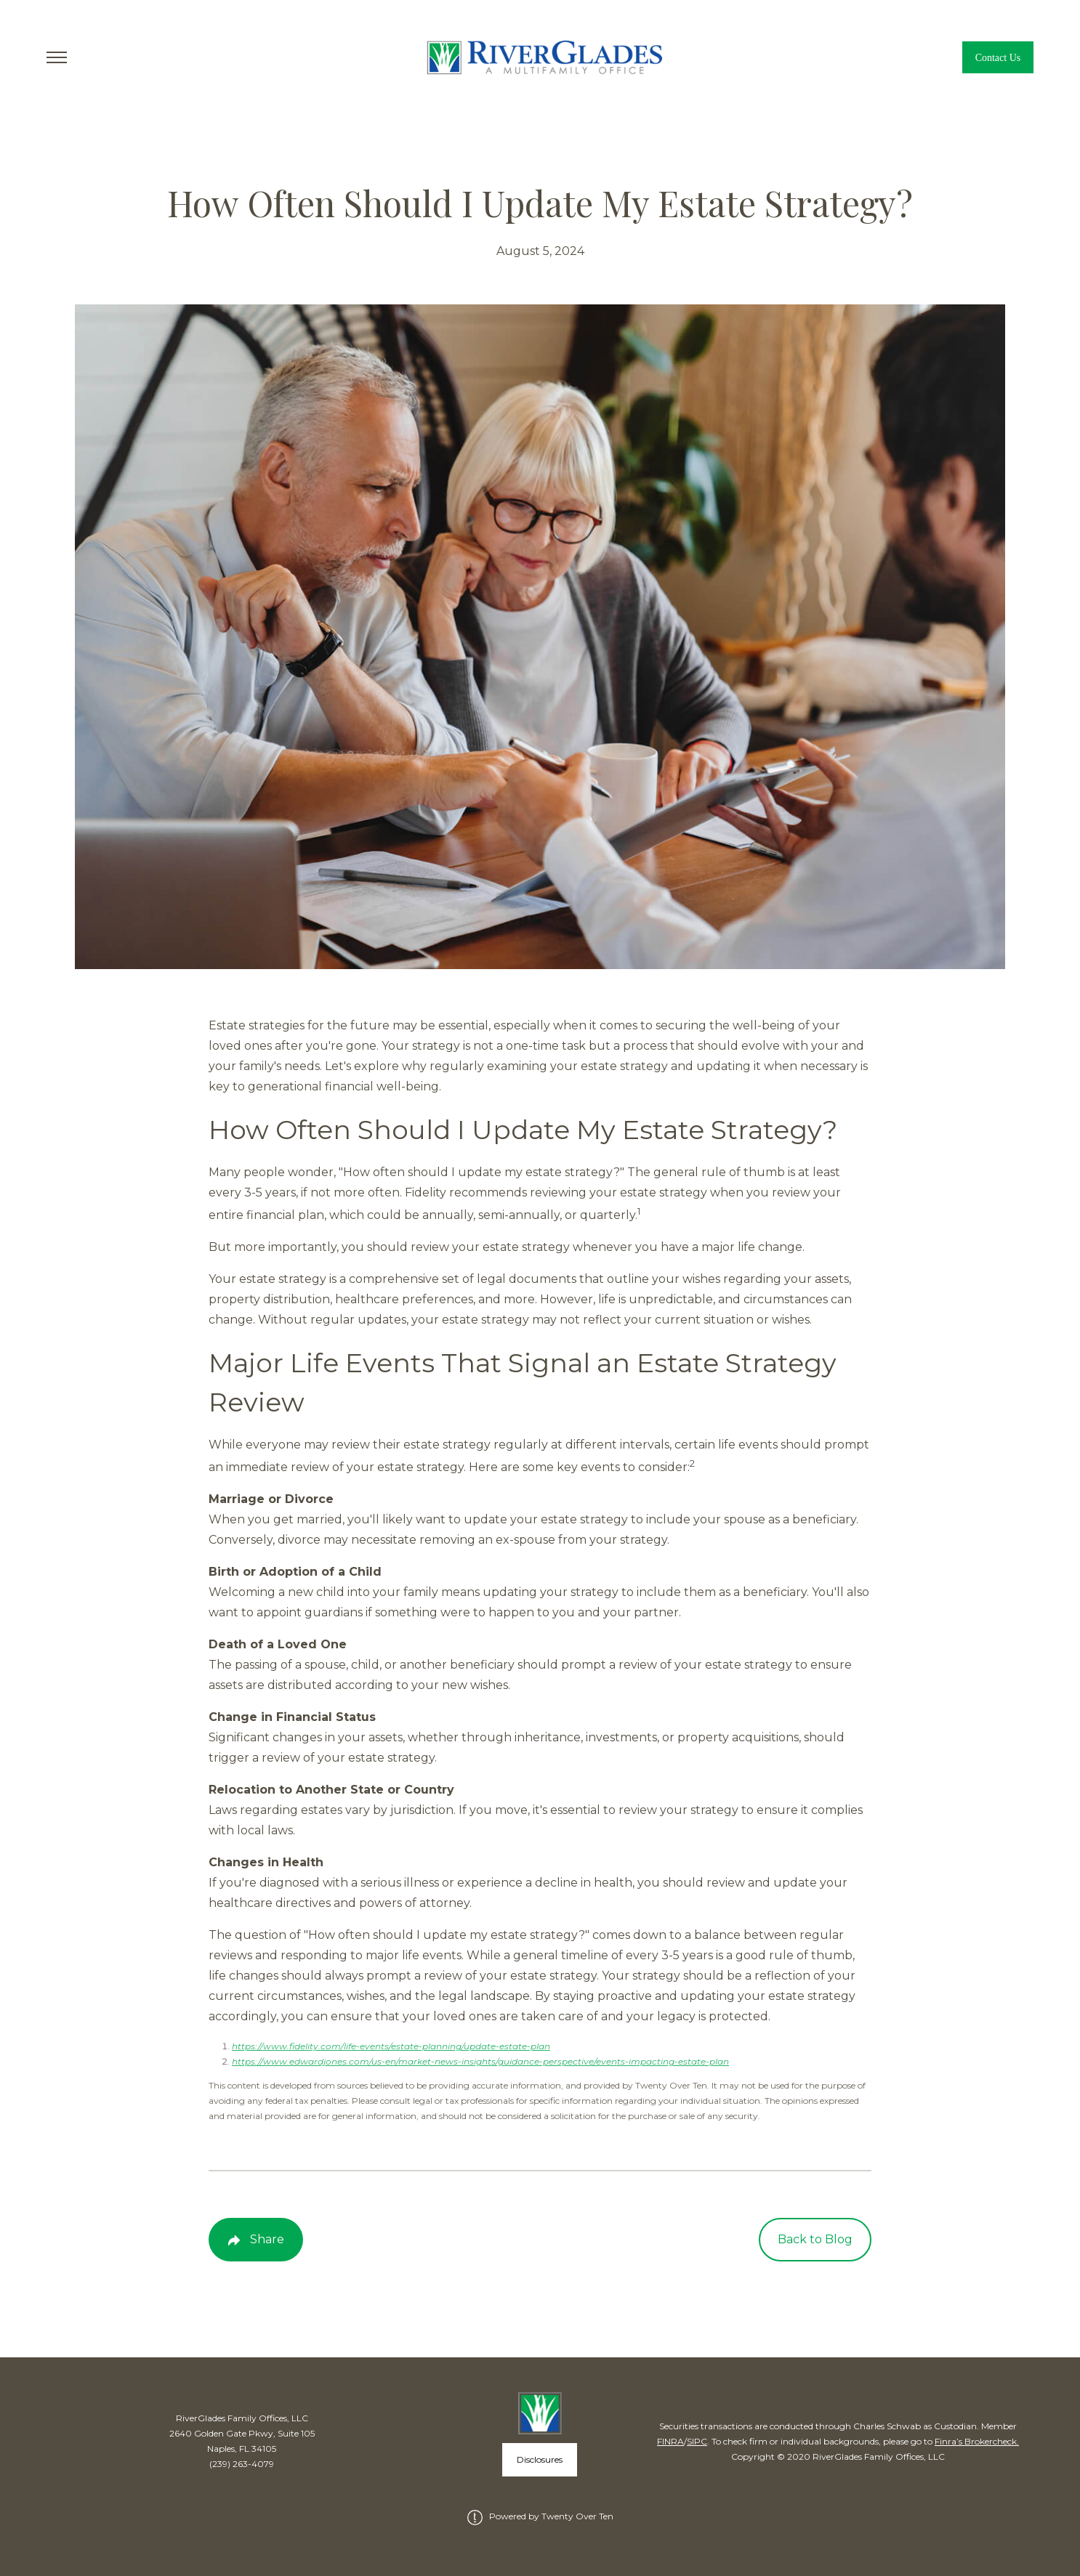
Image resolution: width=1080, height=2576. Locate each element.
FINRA (670, 2441)
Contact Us (998, 57)
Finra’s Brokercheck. (977, 2441)
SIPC (697, 2441)
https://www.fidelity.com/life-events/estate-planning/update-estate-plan (391, 2046)
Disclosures (540, 2459)
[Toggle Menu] (56, 57)
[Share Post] (256, 2239)
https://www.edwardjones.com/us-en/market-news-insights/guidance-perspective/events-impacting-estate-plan (480, 2061)
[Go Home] (540, 57)
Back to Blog (815, 2239)
